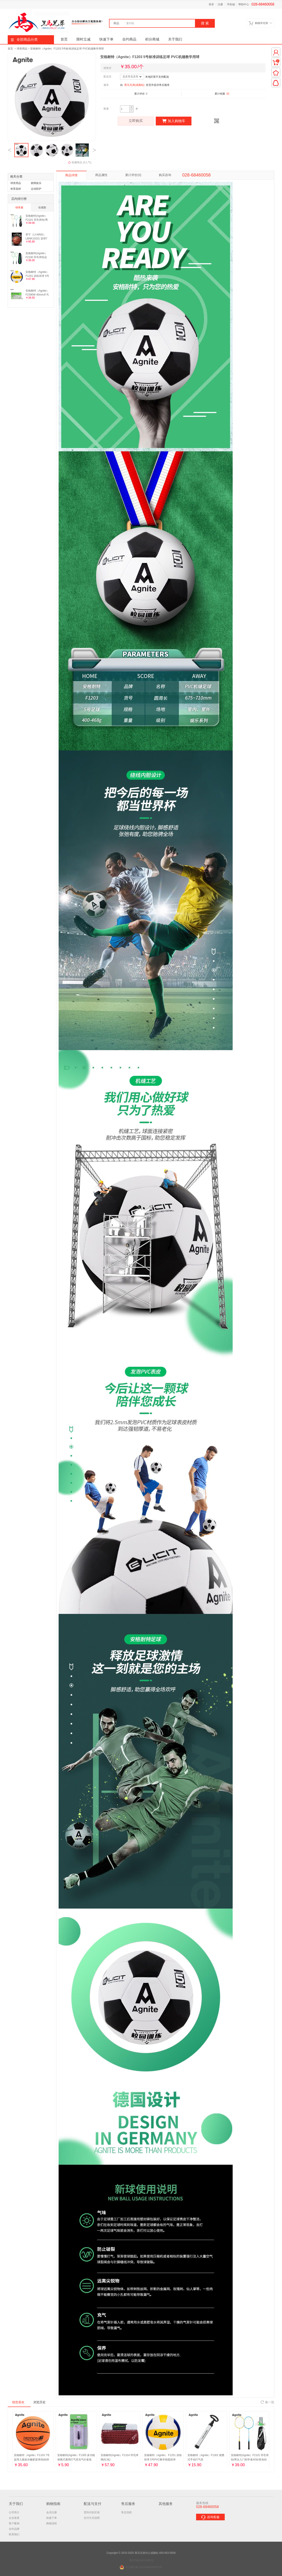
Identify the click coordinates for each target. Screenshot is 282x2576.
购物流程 (51, 2523)
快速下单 (106, 39)
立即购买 (136, 121)
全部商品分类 (24, 39)
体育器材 (15, 188)
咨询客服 (210, 2517)
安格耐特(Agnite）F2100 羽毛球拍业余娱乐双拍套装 (36, 255)
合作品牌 (14, 2528)
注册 (220, 4)
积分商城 (152, 39)
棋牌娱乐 (36, 183)
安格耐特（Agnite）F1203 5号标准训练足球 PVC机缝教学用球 (67, 48)
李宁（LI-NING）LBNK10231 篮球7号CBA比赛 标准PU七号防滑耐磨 (37, 236)
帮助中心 (243, 4)
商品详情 (71, 175)
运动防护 (36, 188)
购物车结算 (260, 23)
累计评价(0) (133, 175)
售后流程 (126, 2512)
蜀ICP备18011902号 (141, 2560)
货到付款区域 (92, 2512)
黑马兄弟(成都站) (134, 84)
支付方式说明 (92, 2517)
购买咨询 (165, 175)
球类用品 (22, 48)
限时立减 (83, 39)
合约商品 (129, 39)
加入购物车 (173, 121)
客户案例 (14, 2523)
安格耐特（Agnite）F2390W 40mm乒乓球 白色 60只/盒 (37, 292)
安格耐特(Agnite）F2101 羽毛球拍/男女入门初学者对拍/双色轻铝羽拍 (37, 217)
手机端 (231, 4)
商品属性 (101, 175)
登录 (211, 4)
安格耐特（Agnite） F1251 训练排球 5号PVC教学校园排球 (37, 273)
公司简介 (14, 2512)
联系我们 (14, 2534)
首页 (64, 39)
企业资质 (14, 2517)
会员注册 (51, 2512)
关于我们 (175, 39)
